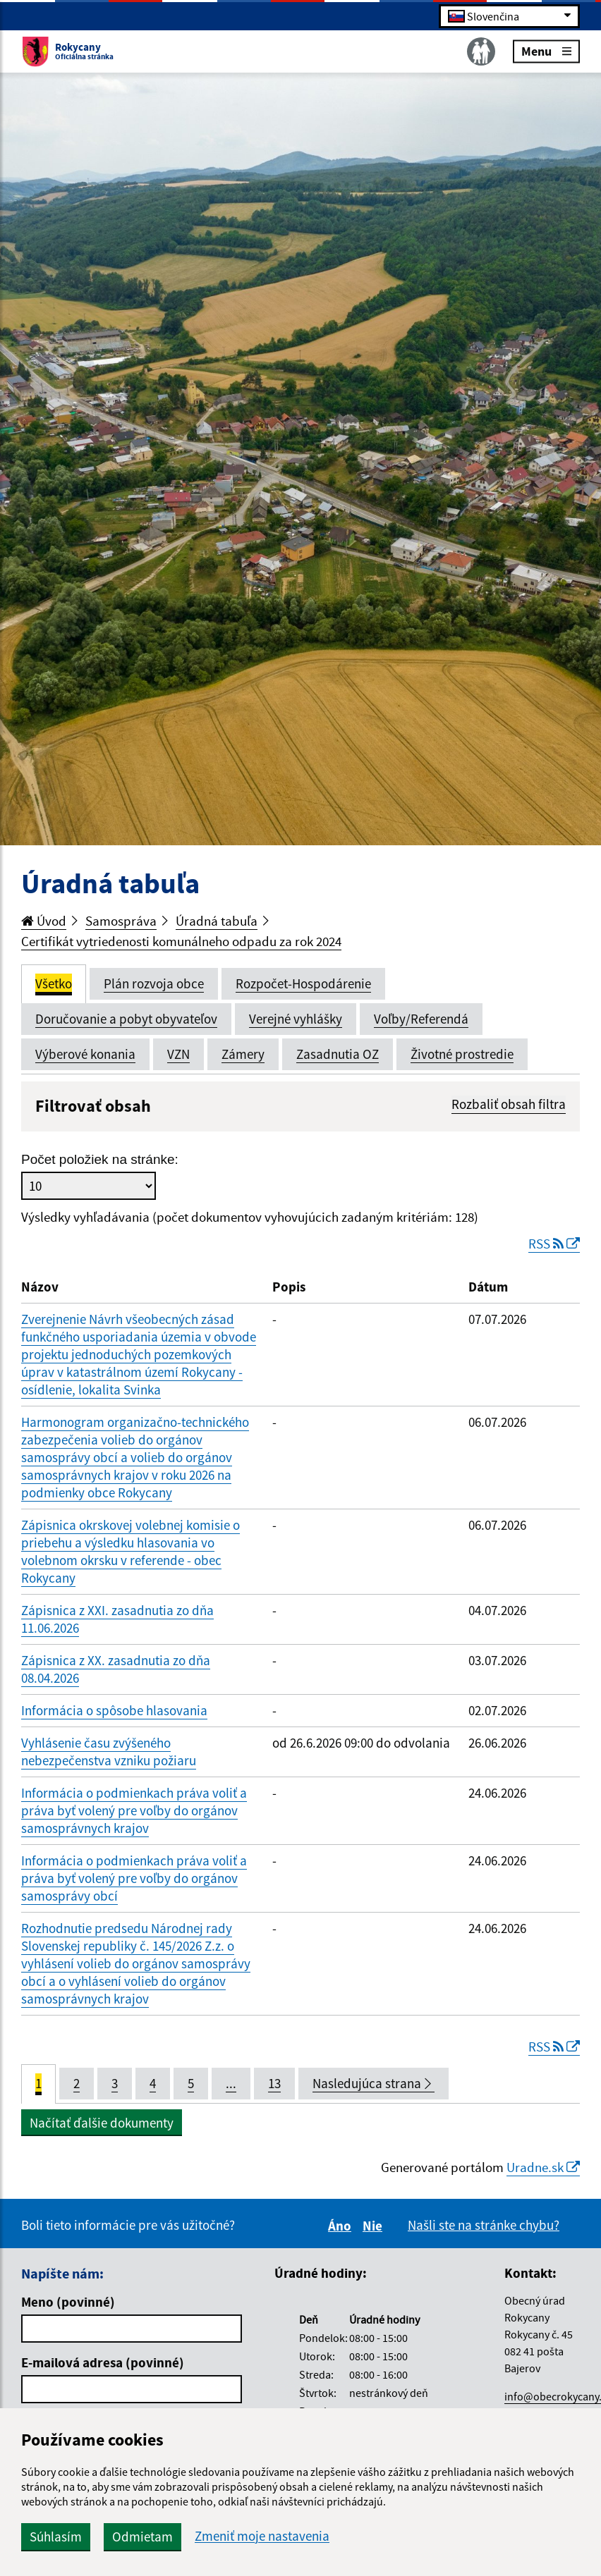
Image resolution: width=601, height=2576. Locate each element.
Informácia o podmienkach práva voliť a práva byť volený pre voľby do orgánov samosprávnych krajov (134, 1810)
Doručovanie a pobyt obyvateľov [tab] (126, 1018)
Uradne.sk (543, 2167)
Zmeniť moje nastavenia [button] (262, 2536)
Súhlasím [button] (56, 2536)
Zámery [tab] (243, 1053)
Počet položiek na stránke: (99, 1159)
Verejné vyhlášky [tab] (295, 1018)
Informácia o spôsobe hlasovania (114, 1710)
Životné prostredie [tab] (462, 1053)
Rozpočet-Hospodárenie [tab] (303, 983)
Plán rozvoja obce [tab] (154, 983)
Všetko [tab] (53, 983)
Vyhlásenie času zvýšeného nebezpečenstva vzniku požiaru (108, 1751)
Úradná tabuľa (216, 920)
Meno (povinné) (68, 2301)
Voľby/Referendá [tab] (421, 1018)
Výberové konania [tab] (85, 1053)
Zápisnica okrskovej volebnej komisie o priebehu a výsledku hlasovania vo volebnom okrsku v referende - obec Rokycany (130, 1551)
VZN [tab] (178, 1053)
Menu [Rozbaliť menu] (546, 50)
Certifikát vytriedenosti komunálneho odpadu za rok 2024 (181, 941)
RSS (554, 1243)
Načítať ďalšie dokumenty (102, 2122)
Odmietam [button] (142, 2536)
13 (274, 2083)
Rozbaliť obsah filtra (508, 1104)
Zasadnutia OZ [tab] (337, 1053)
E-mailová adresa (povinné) (102, 2362)
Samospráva (121, 920)
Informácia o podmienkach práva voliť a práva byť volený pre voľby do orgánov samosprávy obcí (134, 1878)
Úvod (43, 920)
